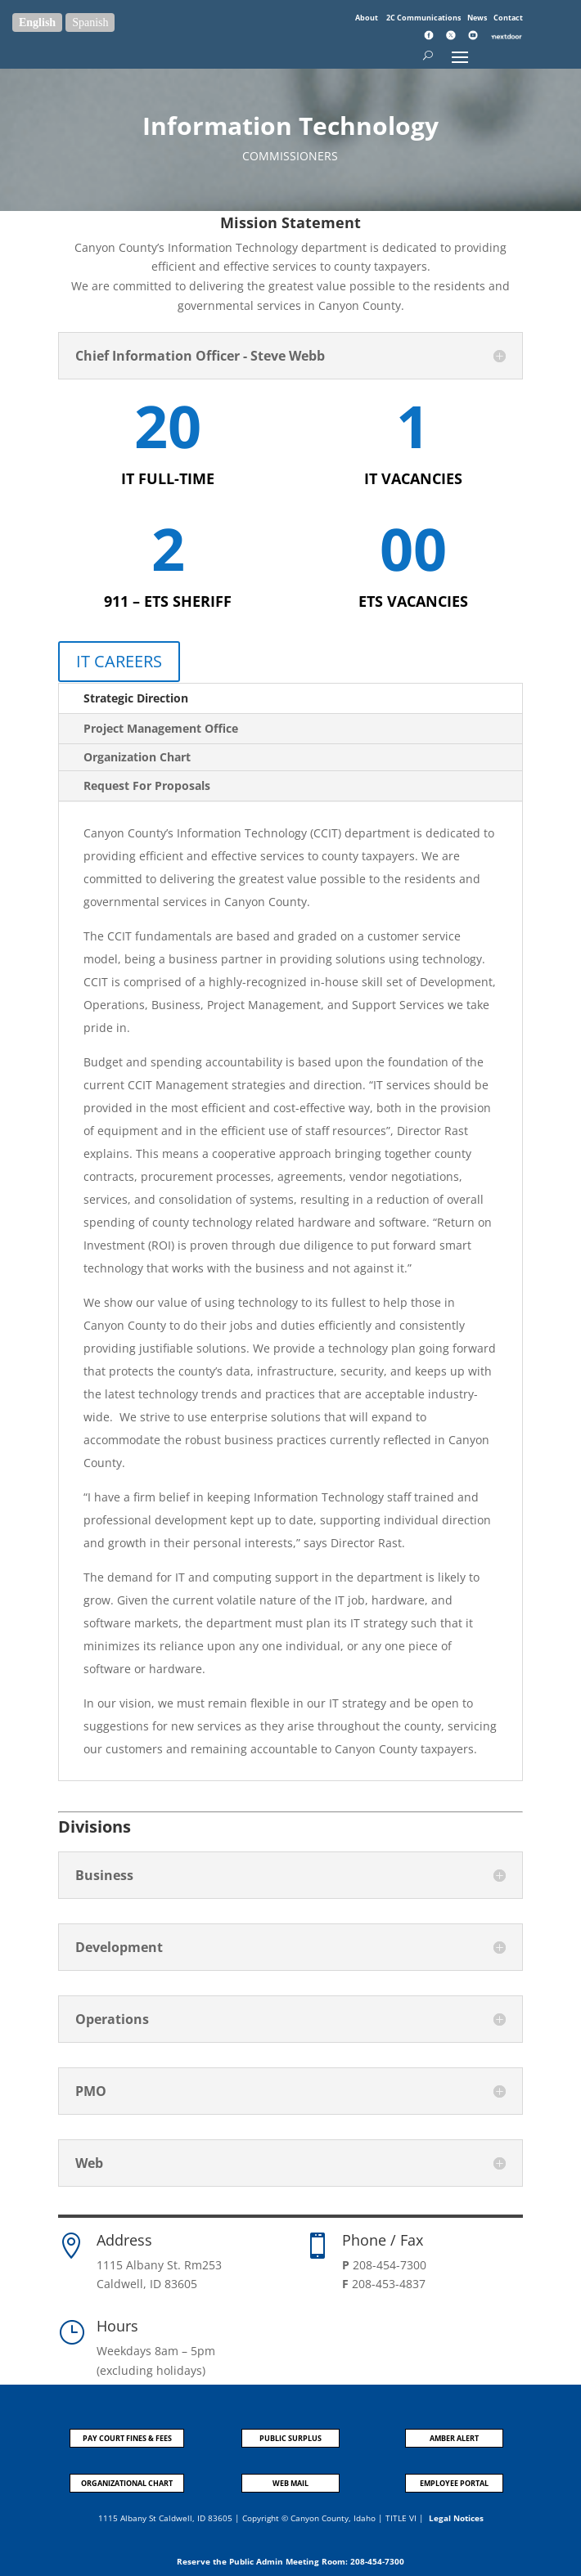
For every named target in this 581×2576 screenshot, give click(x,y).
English (37, 22)
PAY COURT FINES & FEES (127, 2438)
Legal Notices (456, 2518)
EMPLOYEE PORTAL (454, 2483)
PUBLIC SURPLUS (290, 2438)
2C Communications (424, 17)
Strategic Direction (135, 698)
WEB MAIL (290, 2483)
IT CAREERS (119, 661)
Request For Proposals (146, 785)
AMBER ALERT (454, 2438)
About (367, 17)
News (478, 17)
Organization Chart (137, 757)
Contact (508, 17)
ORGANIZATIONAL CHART (127, 2483)
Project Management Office (160, 728)
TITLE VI (401, 2518)
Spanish (90, 22)
